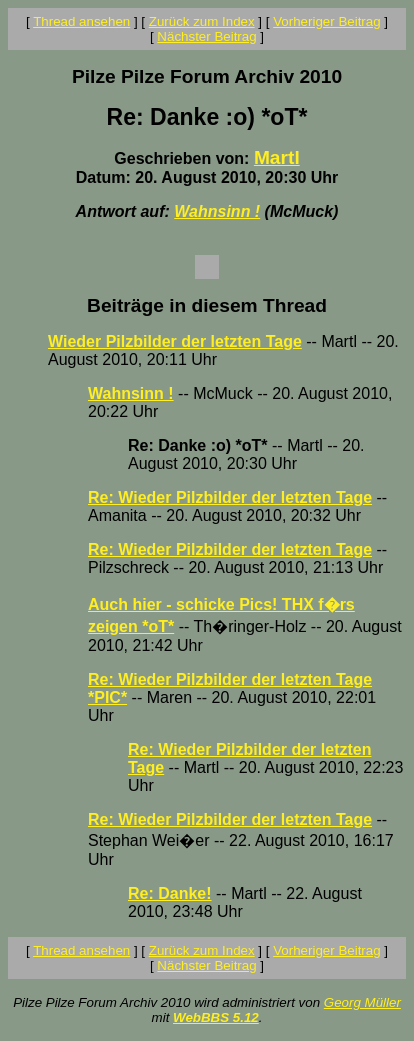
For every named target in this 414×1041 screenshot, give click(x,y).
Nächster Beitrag (206, 36)
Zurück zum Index (202, 21)
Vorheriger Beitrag (326, 21)
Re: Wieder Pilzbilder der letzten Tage (230, 497)
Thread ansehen (81, 21)
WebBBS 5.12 (216, 1017)
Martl (277, 157)
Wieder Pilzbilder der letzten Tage (175, 341)
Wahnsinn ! (217, 211)
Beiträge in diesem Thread (207, 305)
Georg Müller (362, 1002)
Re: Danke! (170, 893)
